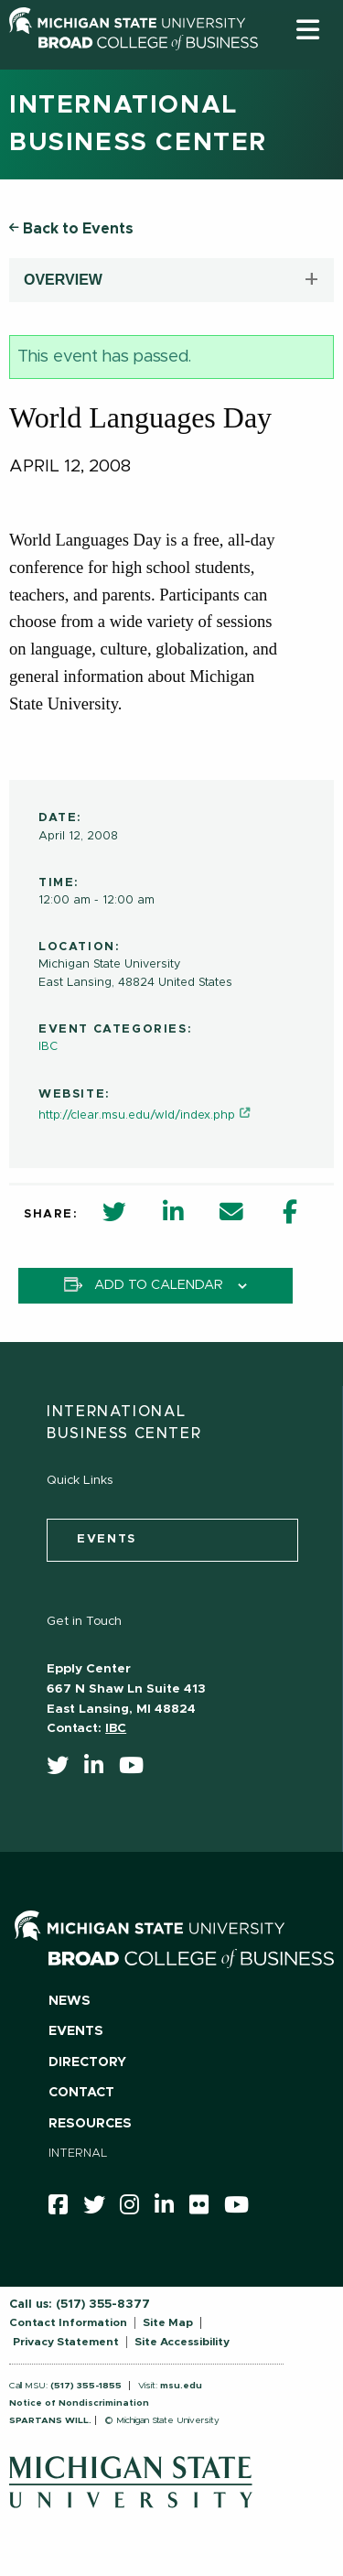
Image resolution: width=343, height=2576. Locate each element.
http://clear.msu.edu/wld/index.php (136, 1115)
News (69, 2001)
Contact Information (68, 2322)
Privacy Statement (66, 2341)
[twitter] (63, 1769)
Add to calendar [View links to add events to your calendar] (158, 1285)
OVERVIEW (63, 279)
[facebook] (64, 2209)
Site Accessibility (182, 2341)
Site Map (168, 2322)
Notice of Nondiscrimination (79, 2403)
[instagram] (135, 2209)
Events (75, 2031)
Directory (87, 2062)
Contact (81, 2092)
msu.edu (181, 2385)
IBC (48, 1047)
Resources (90, 2123)
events (106, 1539)
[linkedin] (99, 1769)
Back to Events (71, 229)
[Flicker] (204, 2209)
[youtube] (137, 1769)
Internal (78, 2153)
